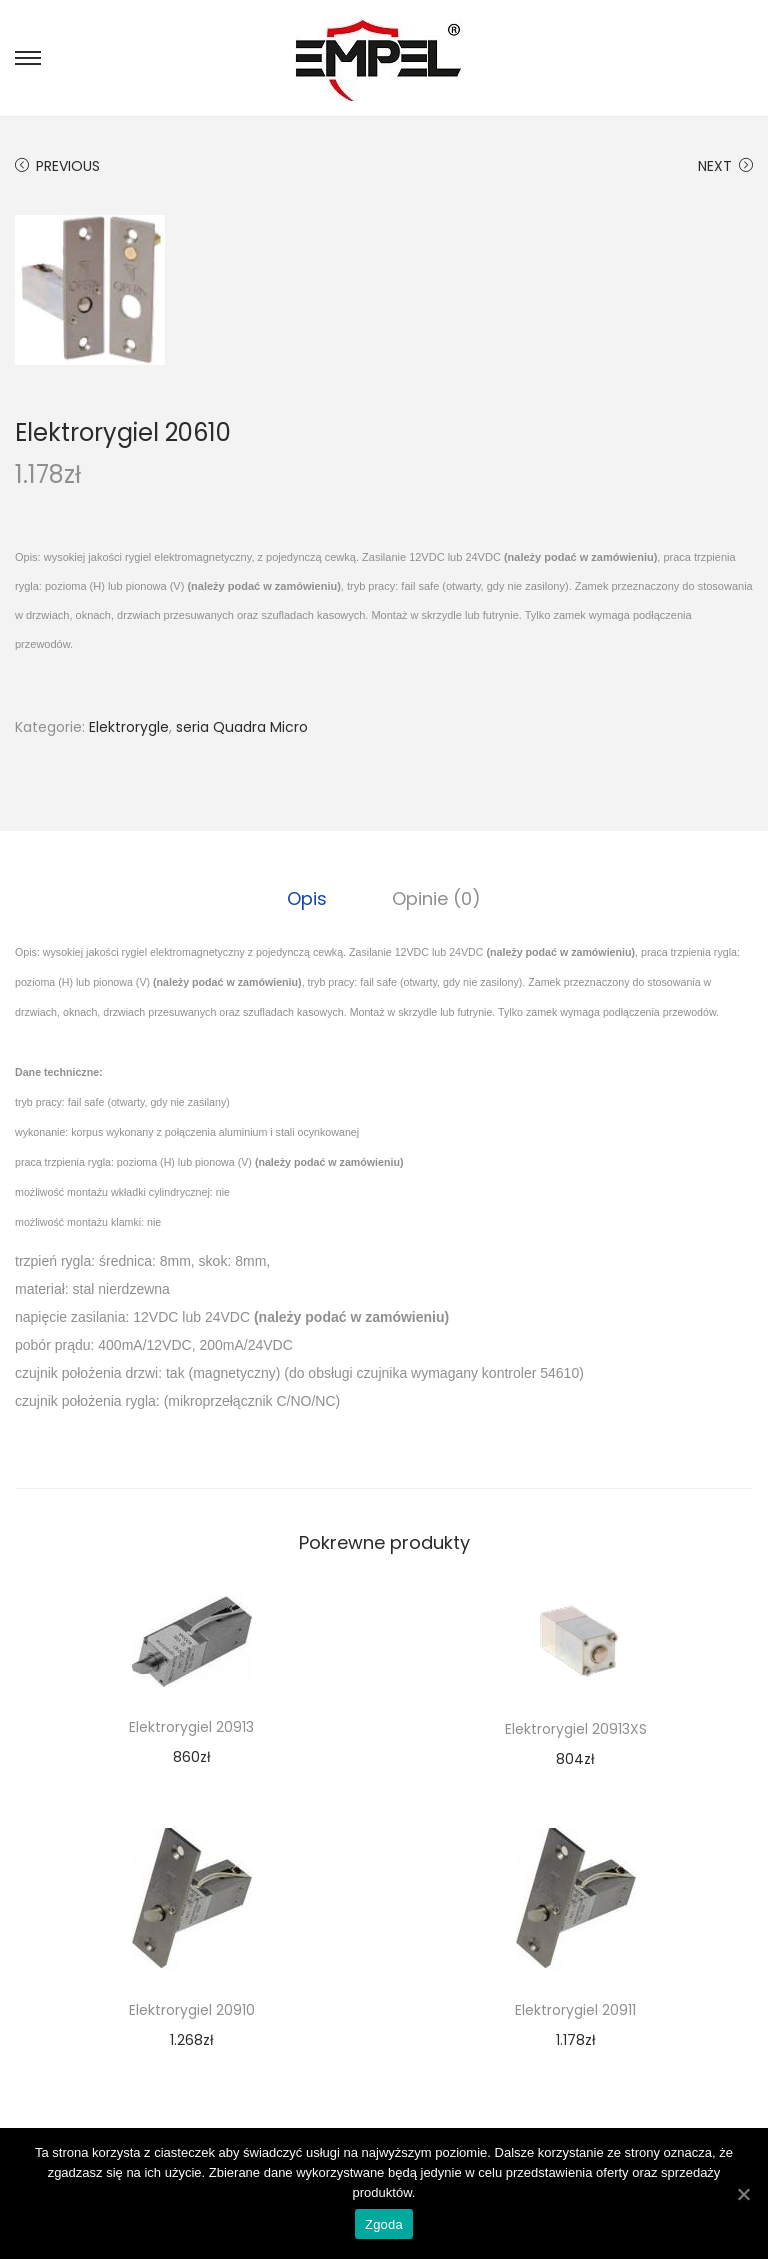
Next (725, 166)
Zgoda (384, 2224)
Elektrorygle (129, 727)
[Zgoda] (743, 2194)
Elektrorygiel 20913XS (576, 1729)
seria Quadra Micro (242, 727)
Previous (57, 166)
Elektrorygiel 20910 (192, 2010)
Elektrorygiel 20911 (575, 2010)
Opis (308, 898)
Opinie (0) (436, 898)
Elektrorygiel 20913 (191, 1727)
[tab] (308, 899)
